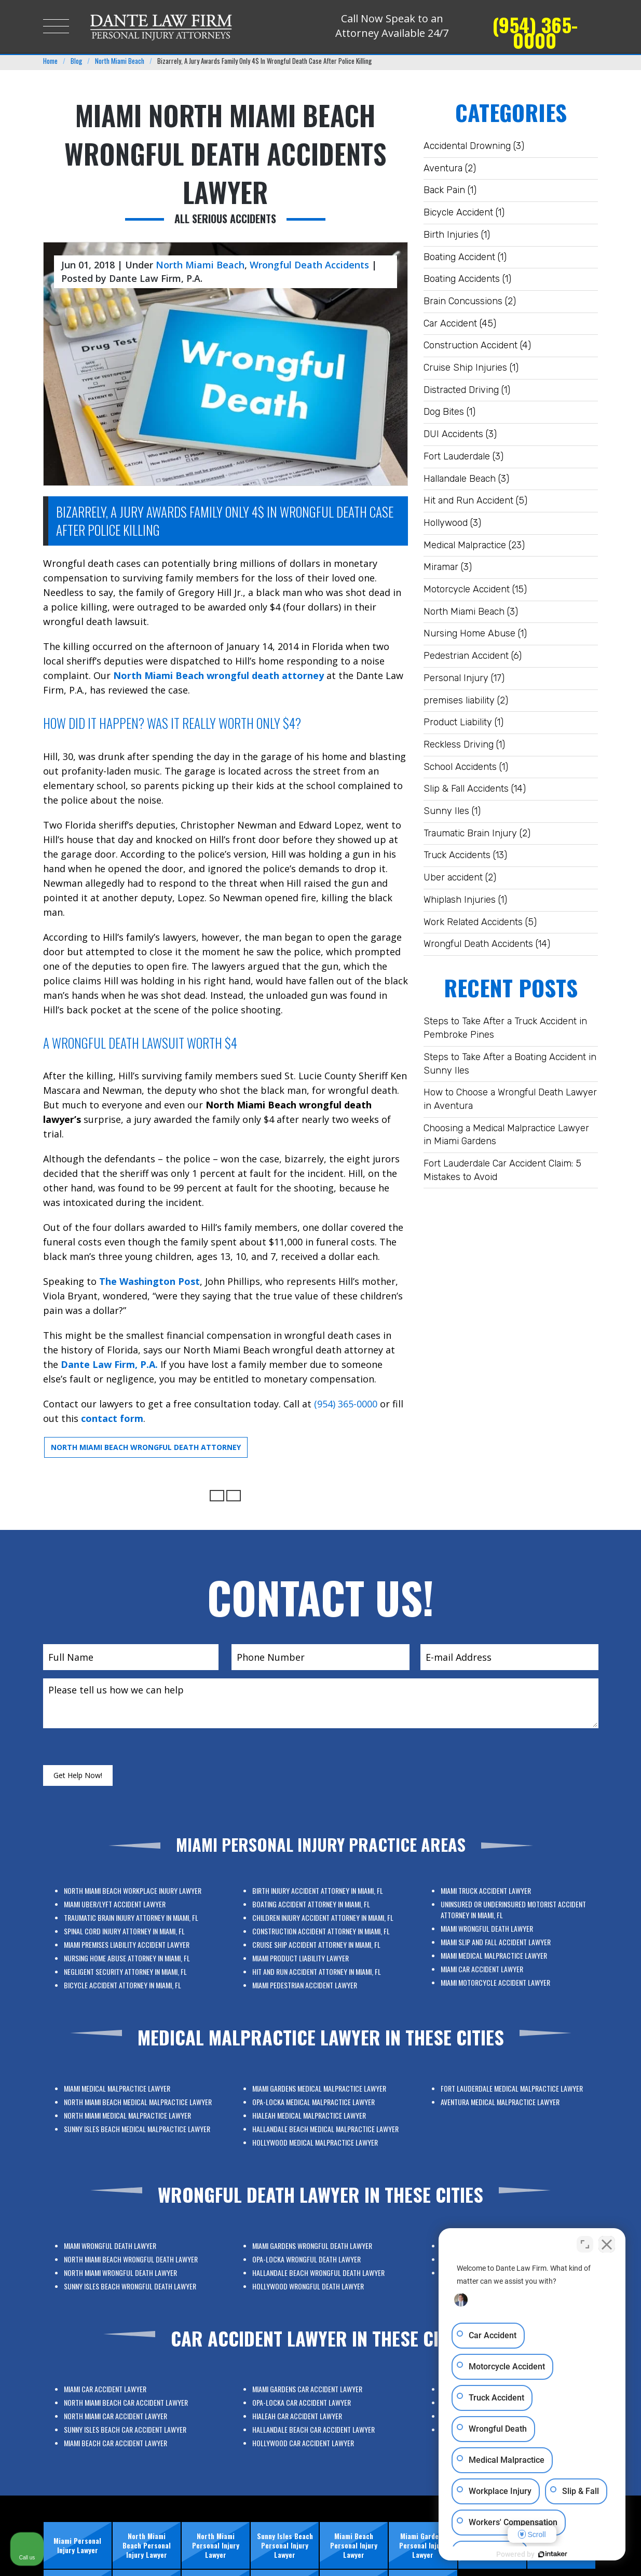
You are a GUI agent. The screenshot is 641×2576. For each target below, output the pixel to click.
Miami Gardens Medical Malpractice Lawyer (319, 2108)
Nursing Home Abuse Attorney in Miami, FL (130, 1946)
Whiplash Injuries (460, 899)
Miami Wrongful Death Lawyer (501, 1936)
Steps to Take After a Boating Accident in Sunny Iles (510, 1063)
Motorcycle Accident (467, 589)
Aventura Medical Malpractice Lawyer (506, 2099)
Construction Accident (470, 345)
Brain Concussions (463, 301)
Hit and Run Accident (468, 500)
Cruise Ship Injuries (465, 367)
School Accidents (460, 766)
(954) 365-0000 (535, 32)
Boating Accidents (462, 278)
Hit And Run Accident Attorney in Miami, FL (318, 1951)
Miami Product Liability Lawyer (313, 1946)
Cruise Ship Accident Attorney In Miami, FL (318, 1942)
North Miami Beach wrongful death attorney (218, 675)
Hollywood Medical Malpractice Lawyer (318, 2126)
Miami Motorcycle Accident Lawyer (504, 1954)
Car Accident (450, 323)
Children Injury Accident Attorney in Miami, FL (321, 1933)
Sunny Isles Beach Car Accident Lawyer (129, 2422)
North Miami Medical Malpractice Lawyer (130, 2112)
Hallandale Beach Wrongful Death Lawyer (319, 2270)
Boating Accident (459, 257)
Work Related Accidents (473, 922)
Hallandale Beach (460, 478)
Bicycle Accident (458, 212)
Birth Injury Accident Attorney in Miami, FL (319, 1924)
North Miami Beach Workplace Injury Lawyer (132, 1924)
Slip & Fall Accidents (466, 788)
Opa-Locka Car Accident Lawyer (314, 2413)
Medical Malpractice (465, 545)
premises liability (459, 700)
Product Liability (458, 722)
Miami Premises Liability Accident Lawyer (130, 1942)
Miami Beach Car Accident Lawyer (126, 2427)
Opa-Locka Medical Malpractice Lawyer (317, 2112)
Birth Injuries (451, 234)
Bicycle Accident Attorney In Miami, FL (128, 1956)
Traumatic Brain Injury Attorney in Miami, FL (131, 1933)
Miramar (441, 567)
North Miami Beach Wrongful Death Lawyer (131, 2265)
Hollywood (446, 522)
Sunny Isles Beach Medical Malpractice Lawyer (133, 2117)
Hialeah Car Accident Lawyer (312, 2418)
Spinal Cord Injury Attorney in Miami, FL (129, 1938)
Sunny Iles (446, 811)
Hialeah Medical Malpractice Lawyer (316, 2117)
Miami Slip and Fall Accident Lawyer (504, 1940)
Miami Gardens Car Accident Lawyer (315, 2409)
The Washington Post (149, 1281)
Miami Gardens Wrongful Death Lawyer (317, 2260)
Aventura (443, 168)
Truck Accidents (457, 855)
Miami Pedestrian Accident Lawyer (315, 1956)
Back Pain (444, 190)
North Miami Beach (464, 611)
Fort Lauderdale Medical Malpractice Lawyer (510, 2095)
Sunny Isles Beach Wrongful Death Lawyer (131, 2274)
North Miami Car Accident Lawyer (126, 2418)
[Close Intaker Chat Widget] (606, 2244)
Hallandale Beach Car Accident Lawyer (317, 2422)
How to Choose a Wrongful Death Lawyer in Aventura (510, 1099)
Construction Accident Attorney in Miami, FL (320, 1938)
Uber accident (453, 877)
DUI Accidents (453, 434)
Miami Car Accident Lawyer (500, 1949)
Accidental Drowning (467, 146)
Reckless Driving (459, 744)
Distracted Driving (461, 390)
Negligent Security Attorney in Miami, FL (129, 1951)
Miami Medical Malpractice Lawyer (504, 1945)
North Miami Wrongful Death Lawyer (128, 2270)
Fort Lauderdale (457, 456)
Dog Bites (444, 411)
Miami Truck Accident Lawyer (501, 1923)
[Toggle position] (585, 2244)
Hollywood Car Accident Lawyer (314, 2427)
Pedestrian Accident (466, 655)
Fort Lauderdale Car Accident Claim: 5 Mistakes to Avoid (502, 1170)
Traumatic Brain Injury (470, 833)
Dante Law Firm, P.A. (109, 1364)
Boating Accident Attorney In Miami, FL (317, 1928)
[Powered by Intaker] (552, 2554)
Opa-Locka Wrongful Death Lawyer (315, 2265)
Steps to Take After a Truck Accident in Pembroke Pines (505, 1027)
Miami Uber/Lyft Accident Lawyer (126, 1928)
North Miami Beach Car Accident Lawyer (130, 2413)
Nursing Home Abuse (469, 633)
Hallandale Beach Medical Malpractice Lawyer (322, 2122)
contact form (112, 1418)
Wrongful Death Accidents (478, 944)
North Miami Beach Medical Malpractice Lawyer (134, 2108)
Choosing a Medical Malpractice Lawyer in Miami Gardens (506, 1134)
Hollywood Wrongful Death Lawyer (316, 2274)
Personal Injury (456, 678)
